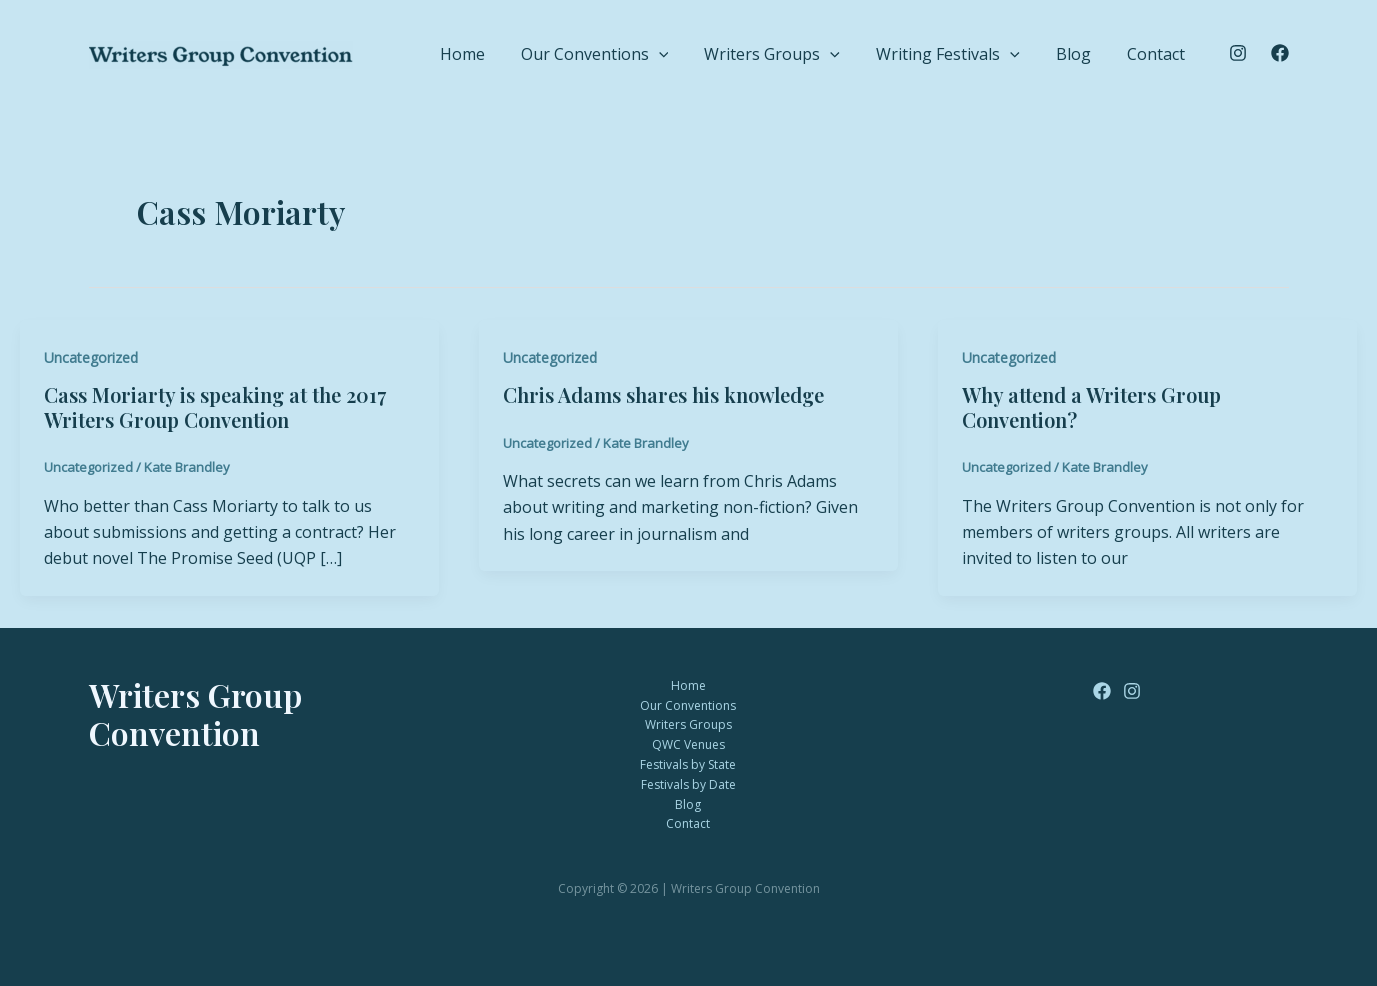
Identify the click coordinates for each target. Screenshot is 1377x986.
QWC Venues (688, 744)
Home (572, 51)
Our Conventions (685, 52)
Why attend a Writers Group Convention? (1091, 407)
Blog (1103, 51)
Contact (1166, 51)
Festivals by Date (688, 784)
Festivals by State (688, 764)
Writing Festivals (998, 52)
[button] (749, 52)
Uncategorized (91, 357)
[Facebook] (1280, 53)
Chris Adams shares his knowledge (663, 394)
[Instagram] (1238, 53)
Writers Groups (842, 52)
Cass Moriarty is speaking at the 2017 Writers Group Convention (215, 407)
